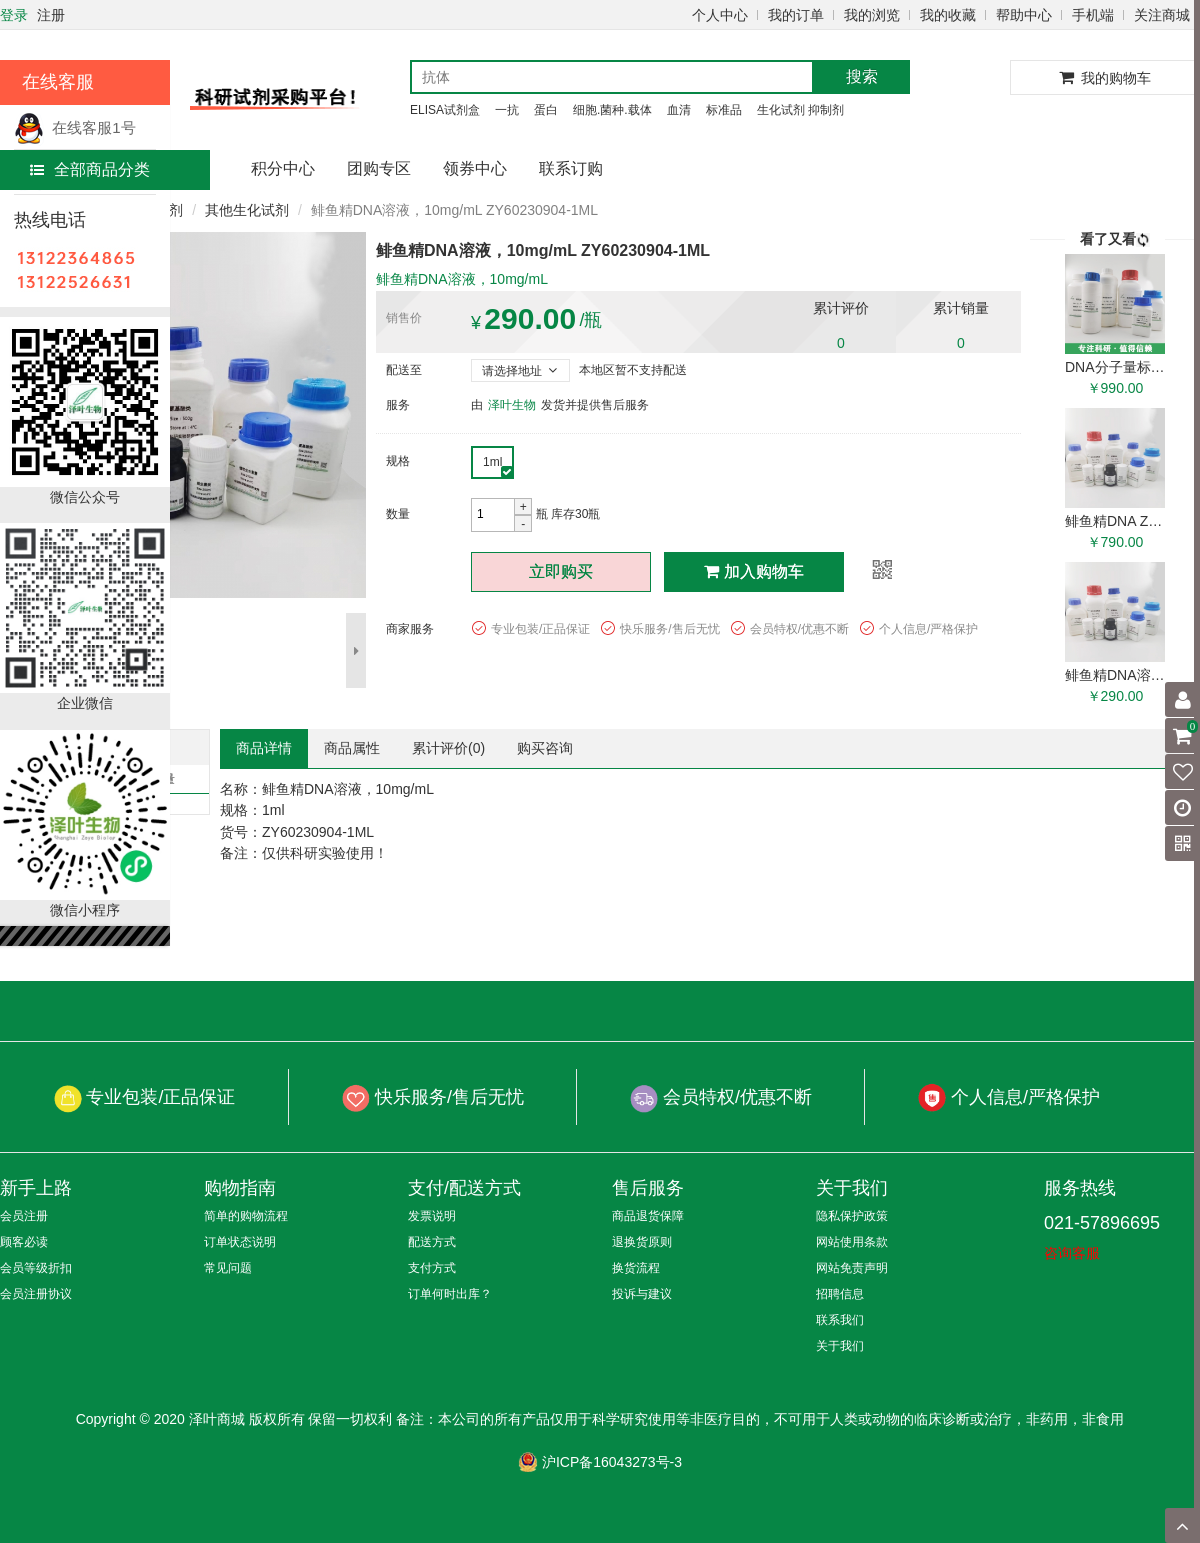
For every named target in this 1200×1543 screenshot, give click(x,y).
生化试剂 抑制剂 (800, 110)
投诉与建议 (642, 1294)
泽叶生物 (512, 405)
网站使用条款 (852, 1242)
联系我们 (840, 1320)
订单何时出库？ (450, 1294)
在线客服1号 (75, 127)
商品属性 (352, 748)
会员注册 (24, 1216)
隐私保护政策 (852, 1216)
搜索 (862, 76)
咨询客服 (1072, 1253)
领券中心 (475, 168)
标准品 (724, 110)
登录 (14, 15)
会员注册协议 (36, 1294)
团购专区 (379, 168)
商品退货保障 (648, 1216)
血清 (679, 110)
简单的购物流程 (246, 1216)
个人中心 (720, 15)
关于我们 (840, 1346)
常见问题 (228, 1268)
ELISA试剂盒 (445, 110)
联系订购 (571, 168)
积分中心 (283, 168)
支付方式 (432, 1268)
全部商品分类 (90, 169)
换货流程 (636, 1268)
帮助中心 (1024, 15)
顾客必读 (24, 1242)
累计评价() (448, 748)
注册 (51, 15)
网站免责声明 (852, 1268)
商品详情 (264, 748)
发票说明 (432, 1216)
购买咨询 (545, 748)
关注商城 (1162, 15)
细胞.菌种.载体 (612, 110)
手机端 (1093, 15)
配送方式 (432, 1242)
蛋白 (546, 110)
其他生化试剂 (247, 210)
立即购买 (561, 571)
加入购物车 (754, 571)
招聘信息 (840, 1294)
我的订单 (796, 15)
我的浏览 (872, 15)
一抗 (507, 110)
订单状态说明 (240, 1242)
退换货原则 (642, 1242)
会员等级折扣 (36, 1268)
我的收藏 (948, 15)
